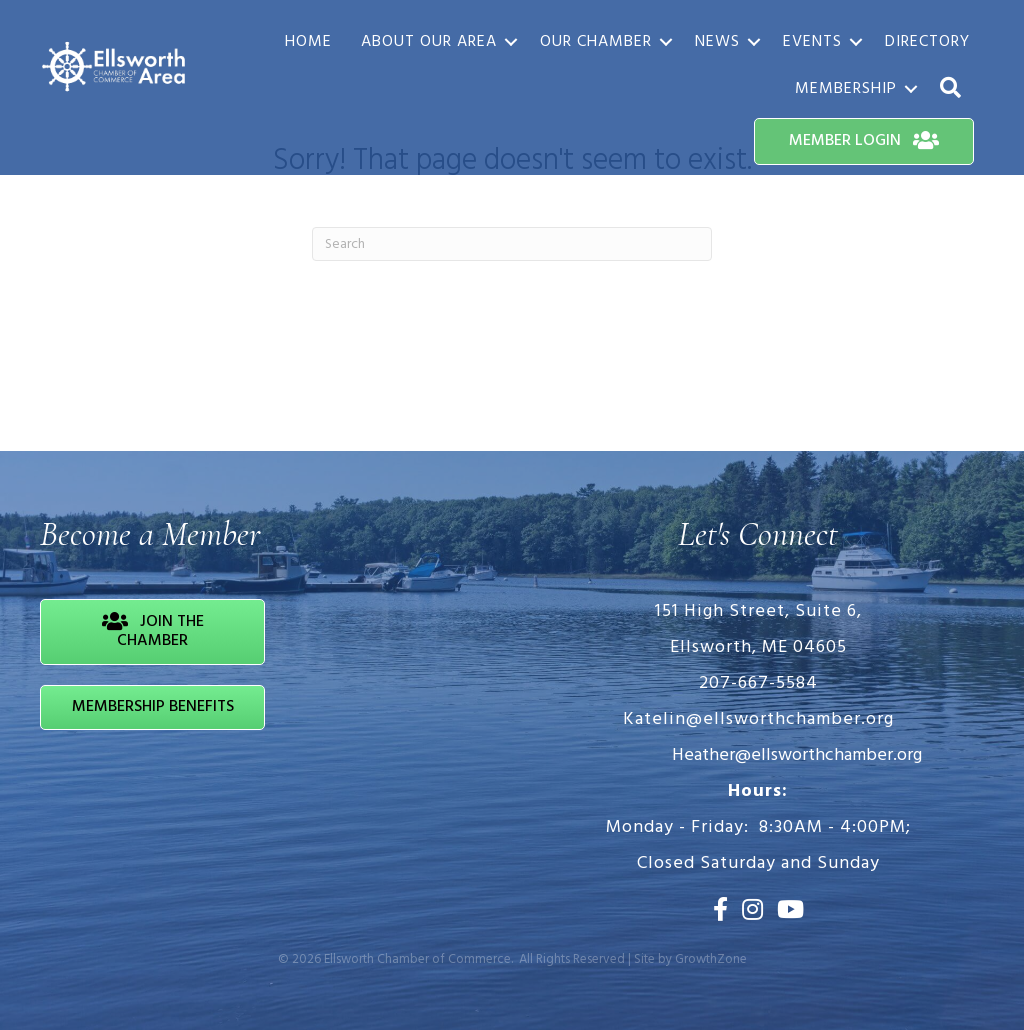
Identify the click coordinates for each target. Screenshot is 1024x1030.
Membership (846, 89)
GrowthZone (711, 959)
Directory (927, 42)
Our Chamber (596, 42)
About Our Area (429, 42)
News (717, 42)
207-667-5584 (758, 683)
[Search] (512, 244)
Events (812, 42)
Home (308, 42)
